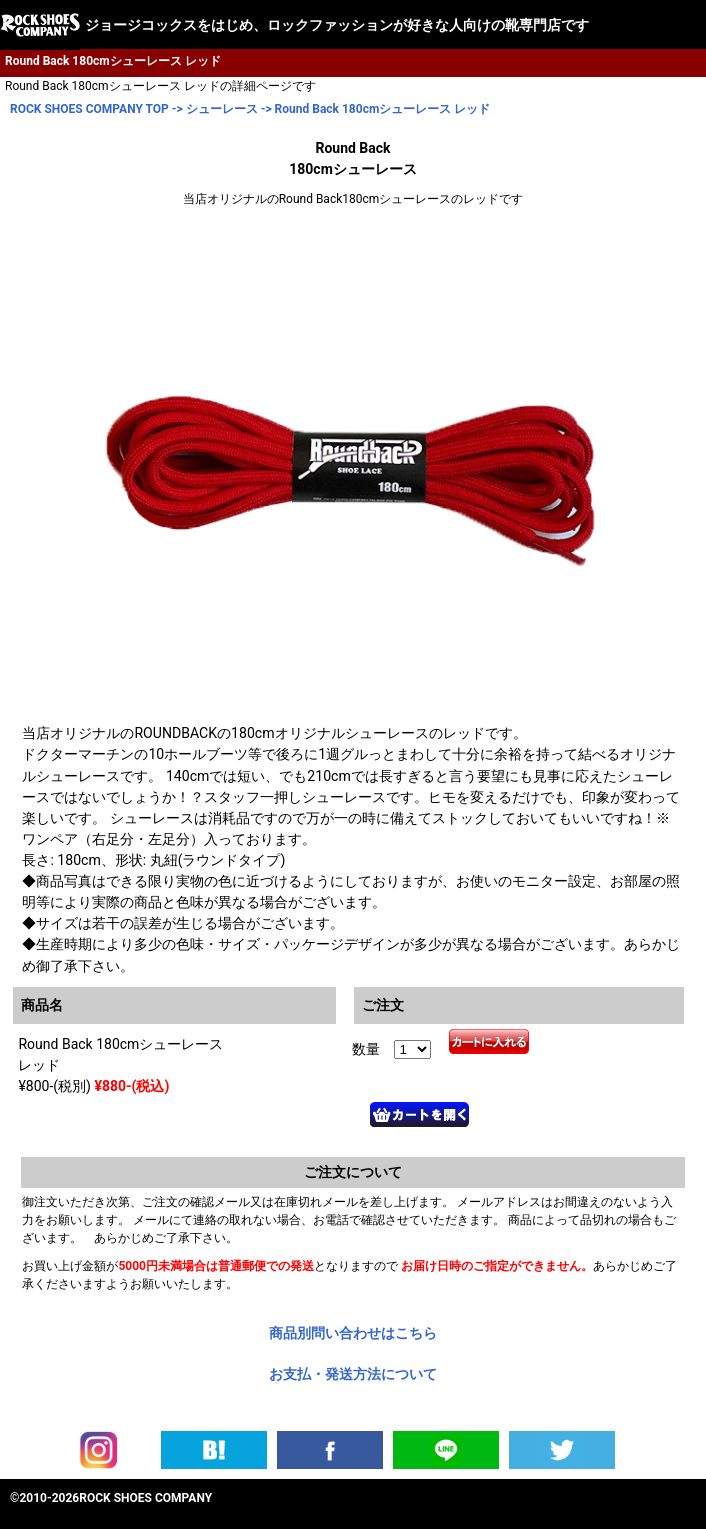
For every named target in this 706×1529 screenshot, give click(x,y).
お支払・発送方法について (353, 1374)
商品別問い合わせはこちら (353, 1333)
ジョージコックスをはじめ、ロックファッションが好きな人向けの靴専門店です (337, 25)
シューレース (222, 109)
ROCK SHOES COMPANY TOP (89, 109)
